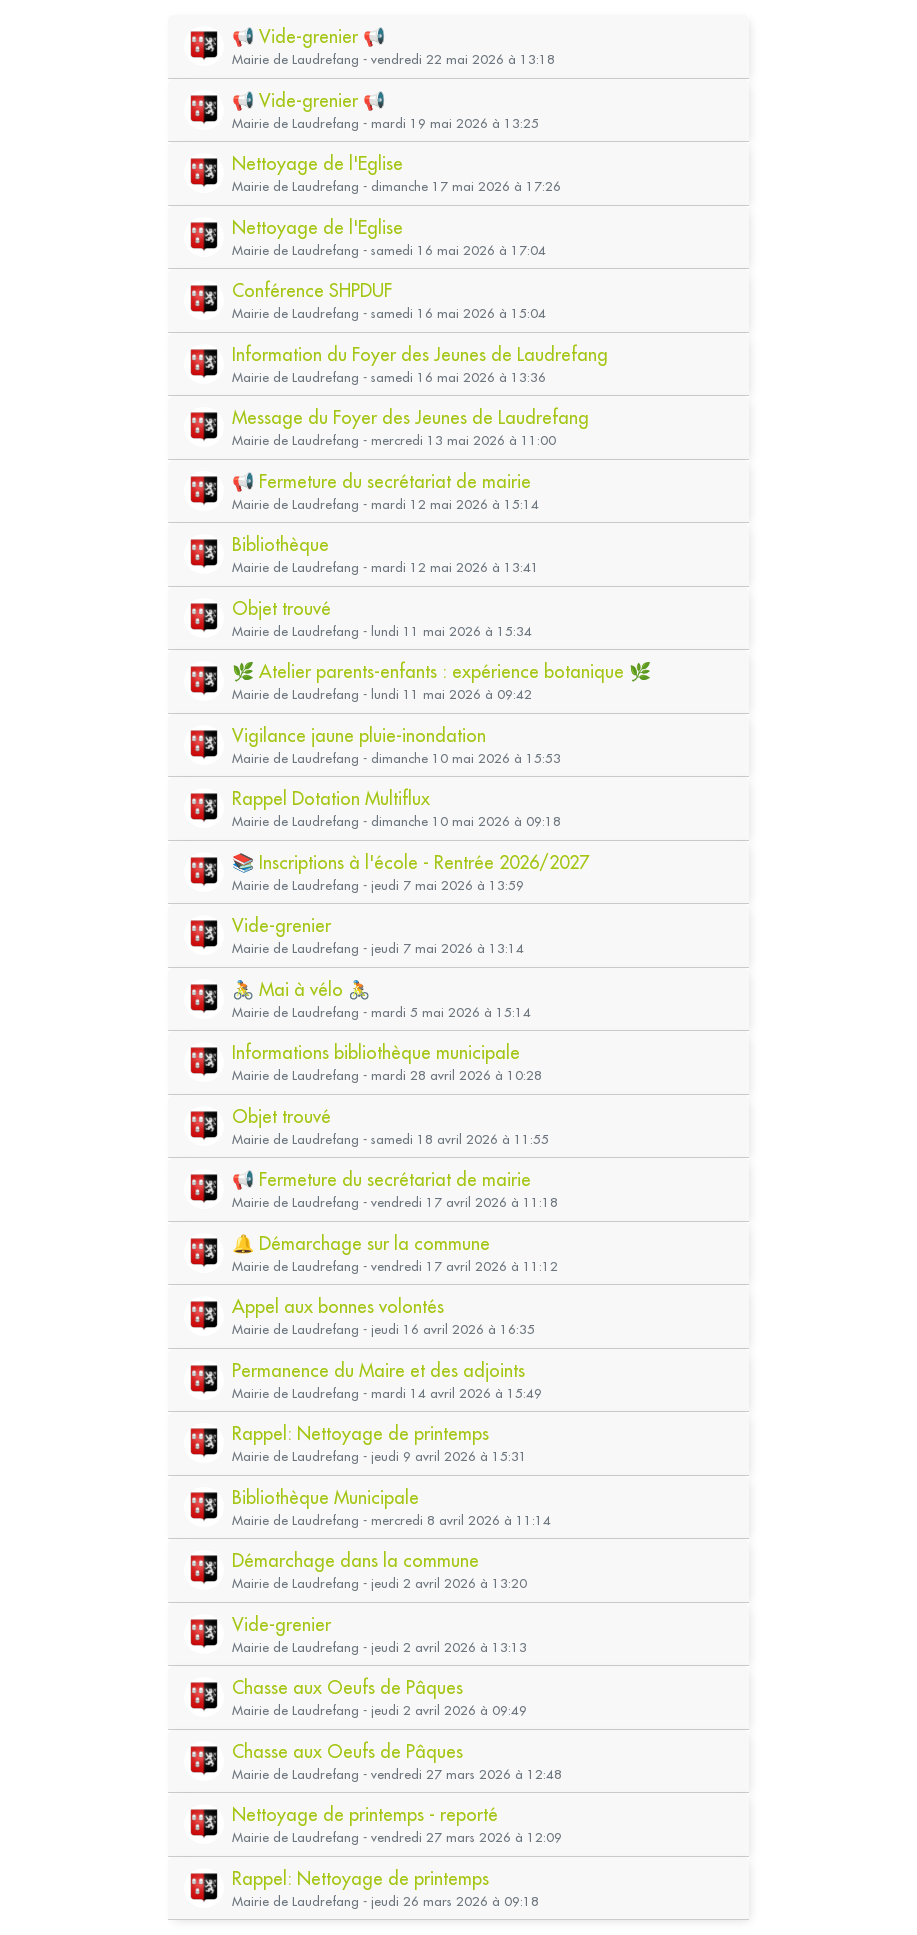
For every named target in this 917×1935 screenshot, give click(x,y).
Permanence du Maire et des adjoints (378, 1370)
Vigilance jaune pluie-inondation (359, 735)
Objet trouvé (281, 608)
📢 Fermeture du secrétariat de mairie (381, 481)
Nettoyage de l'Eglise (317, 163)
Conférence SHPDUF (312, 290)
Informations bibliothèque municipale (376, 1052)
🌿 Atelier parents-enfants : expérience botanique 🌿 (441, 671)
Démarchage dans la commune (355, 1560)
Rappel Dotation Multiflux (331, 798)
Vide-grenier (281, 925)
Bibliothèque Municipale (325, 1497)
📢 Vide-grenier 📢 (308, 36)
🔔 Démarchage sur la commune (361, 1243)
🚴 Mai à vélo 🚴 (301, 989)
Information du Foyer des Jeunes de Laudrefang (420, 354)
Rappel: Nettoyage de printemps (360, 1433)
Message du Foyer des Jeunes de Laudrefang (410, 417)
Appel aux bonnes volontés (338, 1306)
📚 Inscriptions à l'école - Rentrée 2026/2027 (410, 862)
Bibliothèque (280, 544)
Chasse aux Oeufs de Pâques (347, 1687)
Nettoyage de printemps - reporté (365, 1814)
